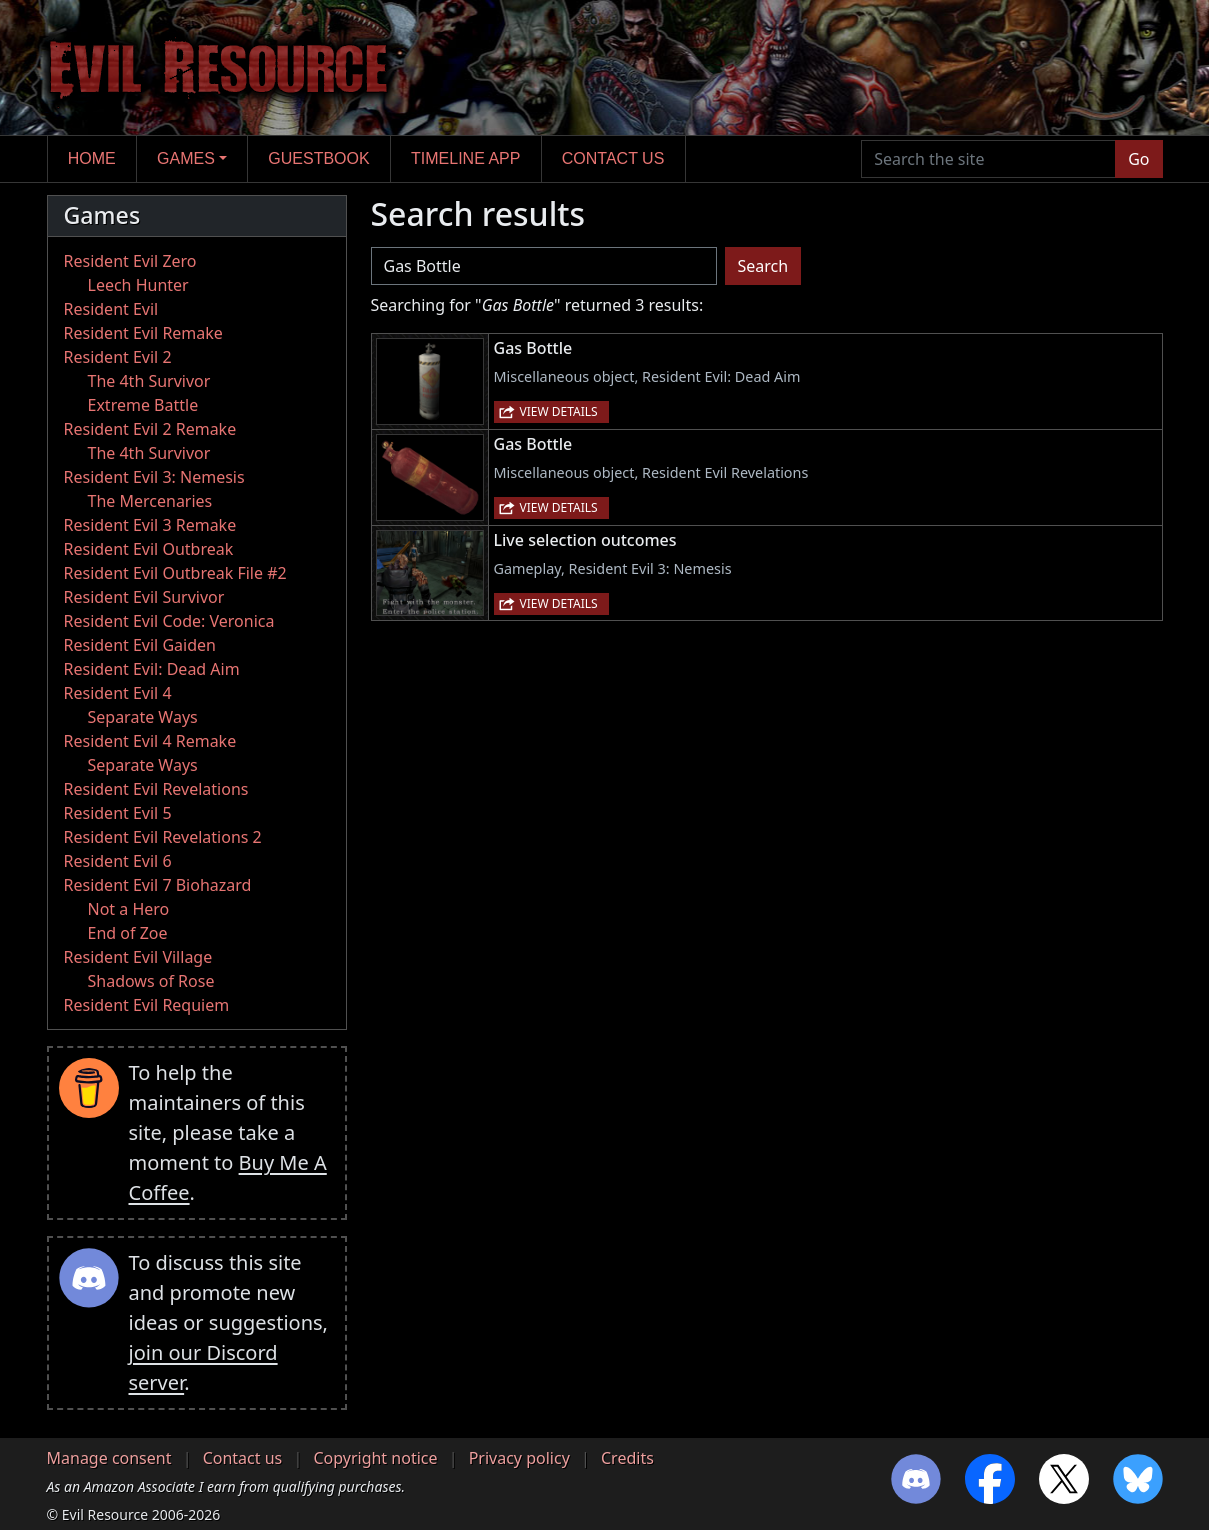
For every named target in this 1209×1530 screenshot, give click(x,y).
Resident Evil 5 (118, 813)
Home (92, 158)
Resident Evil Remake (143, 333)
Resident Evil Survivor (144, 597)
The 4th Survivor (149, 381)
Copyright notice (375, 1458)
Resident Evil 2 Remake (150, 429)
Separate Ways (143, 717)
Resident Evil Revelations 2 (163, 837)
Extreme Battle (143, 405)
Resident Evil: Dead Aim (152, 669)
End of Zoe (128, 933)
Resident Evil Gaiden (140, 645)
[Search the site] (988, 159)
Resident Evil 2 (118, 357)
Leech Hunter (138, 285)
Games (186, 158)
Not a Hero (129, 909)
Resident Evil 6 (118, 861)
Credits (627, 1458)
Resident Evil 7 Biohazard (158, 885)
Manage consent (109, 1458)
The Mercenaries (150, 501)
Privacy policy (519, 1458)
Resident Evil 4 (118, 693)
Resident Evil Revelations (156, 789)
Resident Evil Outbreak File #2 (175, 573)
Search (763, 266)
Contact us (613, 158)
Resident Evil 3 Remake (150, 525)
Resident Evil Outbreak (149, 549)
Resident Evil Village (138, 957)
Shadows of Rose (151, 981)
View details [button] (559, 411)
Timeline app (465, 158)
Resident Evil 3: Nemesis (154, 477)
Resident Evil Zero (130, 261)
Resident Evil (111, 309)
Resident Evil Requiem (147, 1005)
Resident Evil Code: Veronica (169, 621)
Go (1138, 159)
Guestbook (318, 158)
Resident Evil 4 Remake (150, 741)
